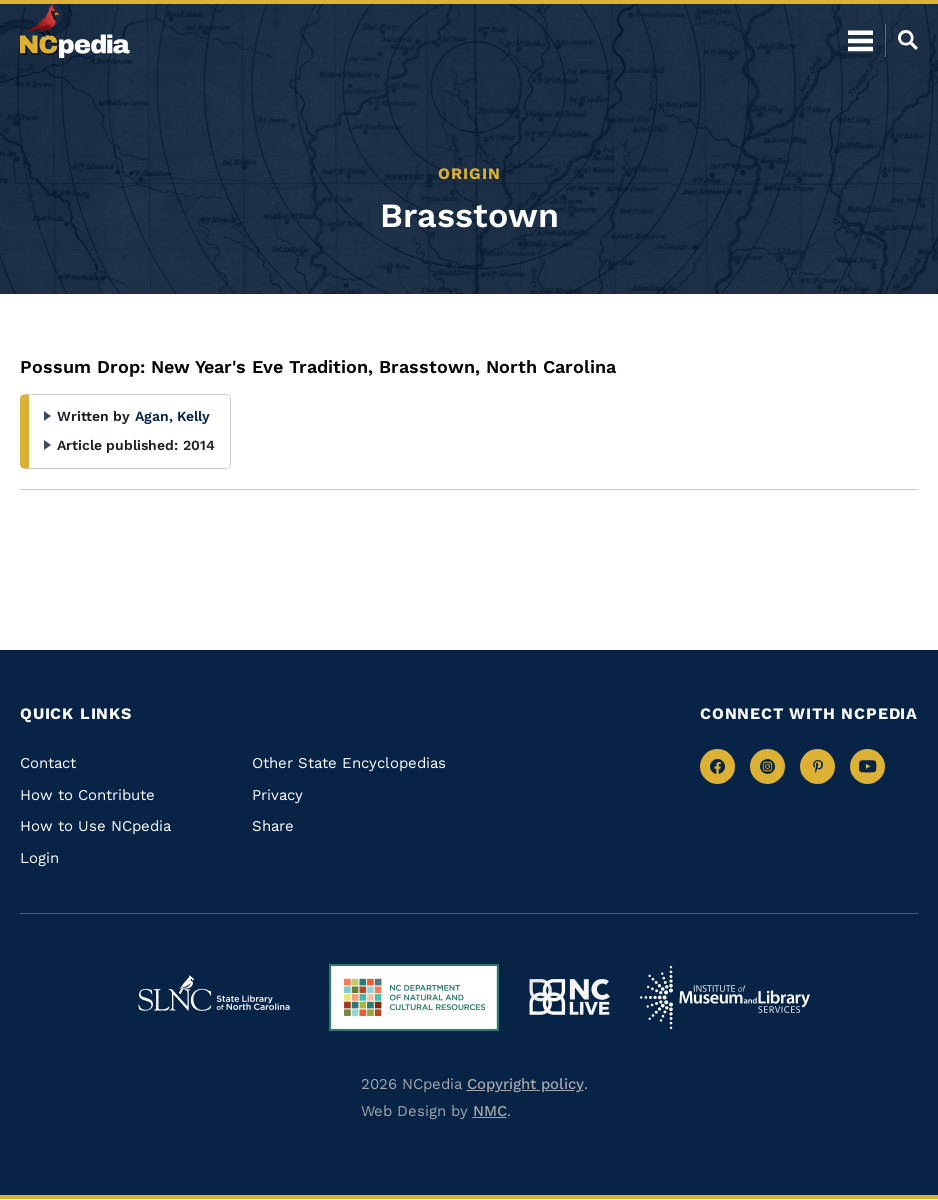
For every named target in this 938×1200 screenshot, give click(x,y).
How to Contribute (87, 795)
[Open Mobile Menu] (860, 40)
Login (39, 858)
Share (273, 826)
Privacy (277, 795)
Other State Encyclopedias (349, 763)
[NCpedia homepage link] (75, 31)
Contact (48, 763)
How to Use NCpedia (95, 826)
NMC (490, 1111)
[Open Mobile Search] (901, 40)
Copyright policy (525, 1084)
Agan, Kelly (172, 416)
